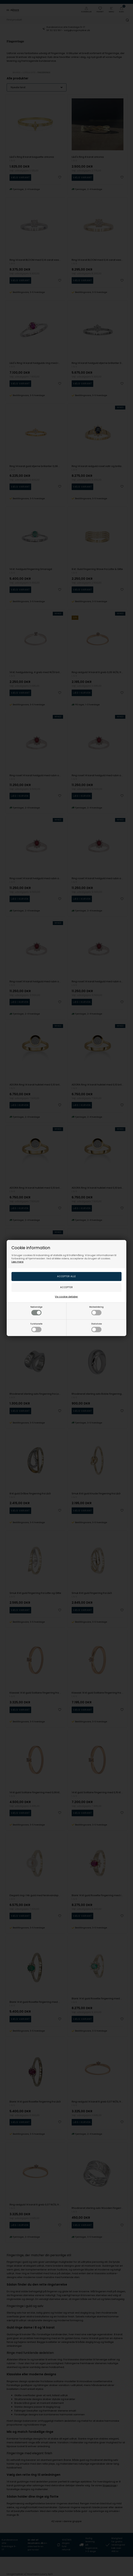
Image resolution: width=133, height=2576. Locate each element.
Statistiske (96, 1327)
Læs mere (17, 1261)
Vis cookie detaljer (66, 1296)
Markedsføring (96, 1310)
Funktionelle (36, 1327)
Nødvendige (36, 1310)
